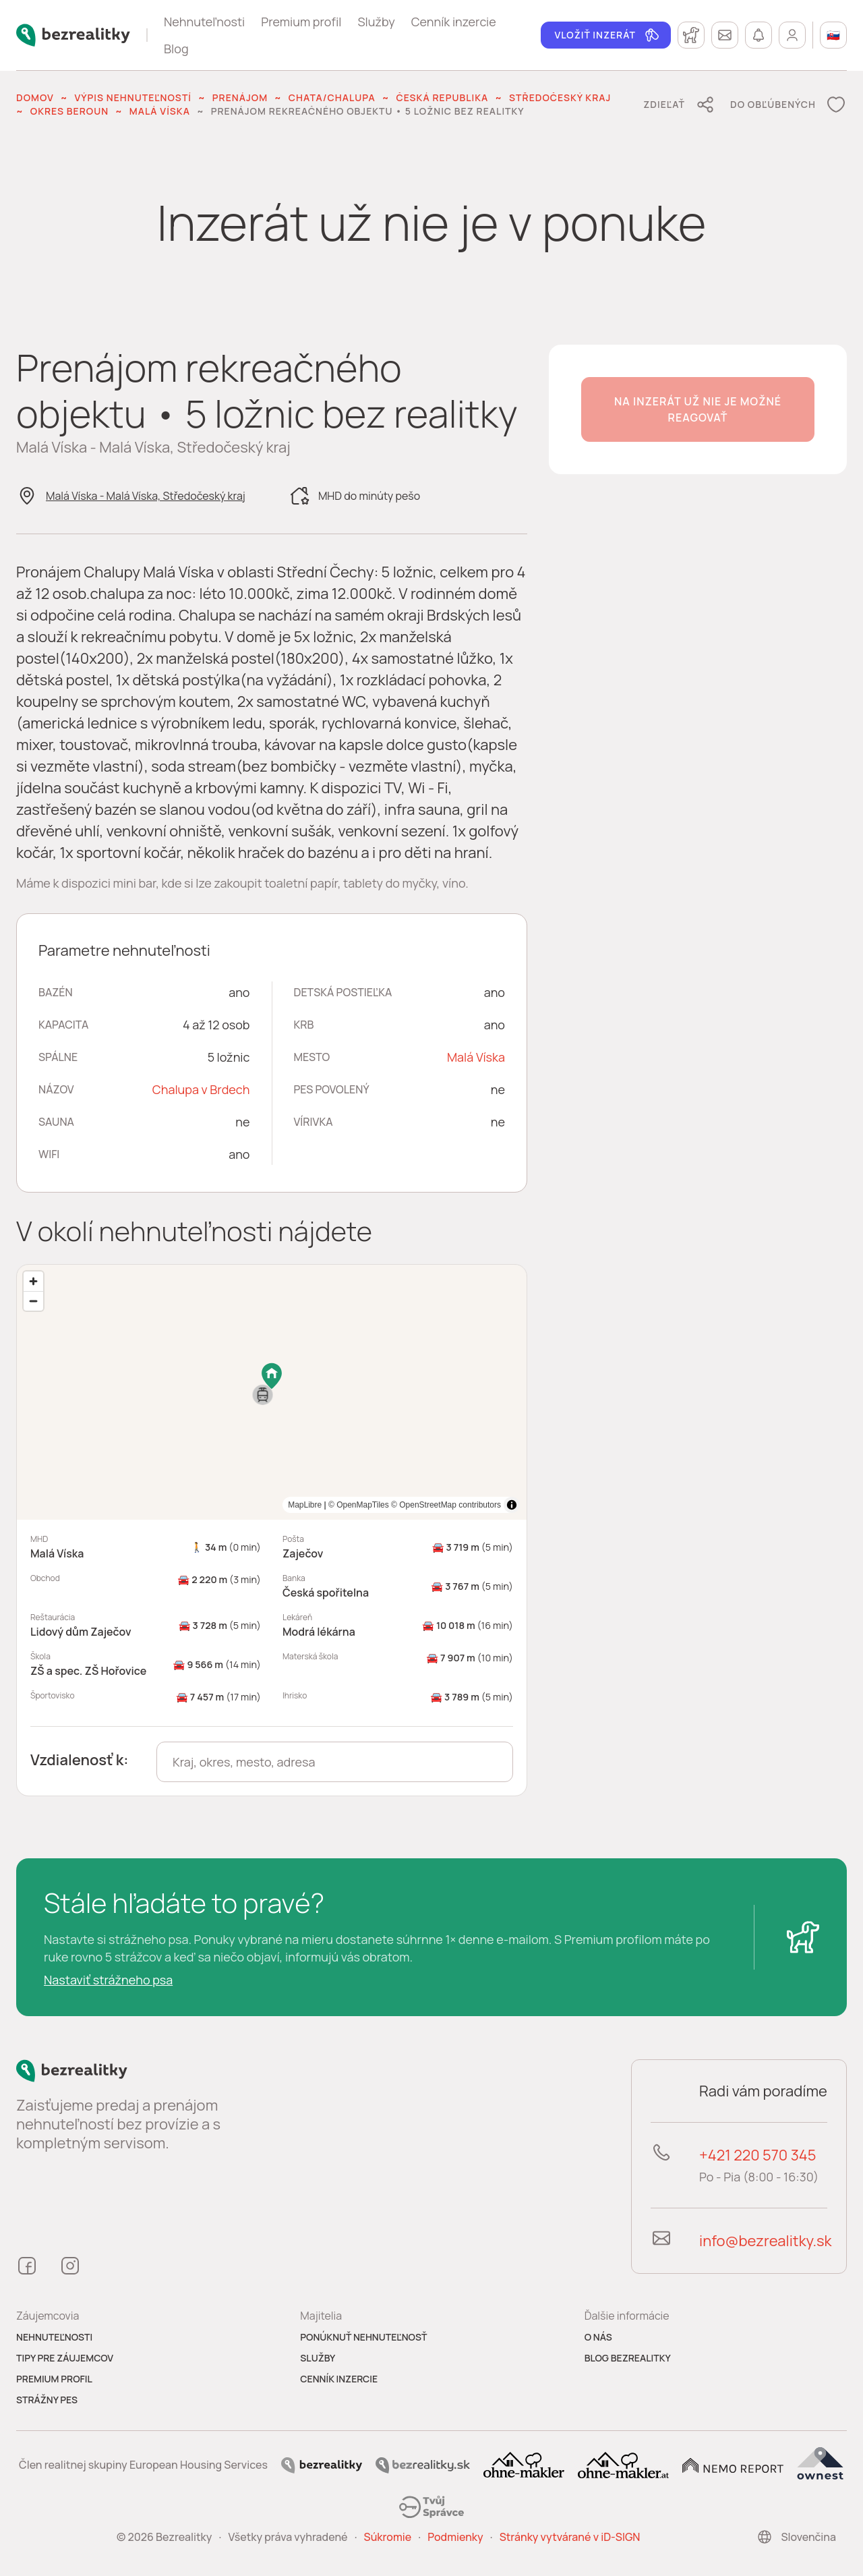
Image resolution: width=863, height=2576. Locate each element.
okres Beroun (69, 111)
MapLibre (484, 1505)
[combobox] (334, 1762)
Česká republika (442, 97)
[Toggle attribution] (512, 1505)
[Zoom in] (33, 1281)
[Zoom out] (33, 1301)
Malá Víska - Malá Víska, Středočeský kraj (145, 495)
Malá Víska (159, 111)
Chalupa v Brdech (201, 1089)
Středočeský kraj (560, 97)
